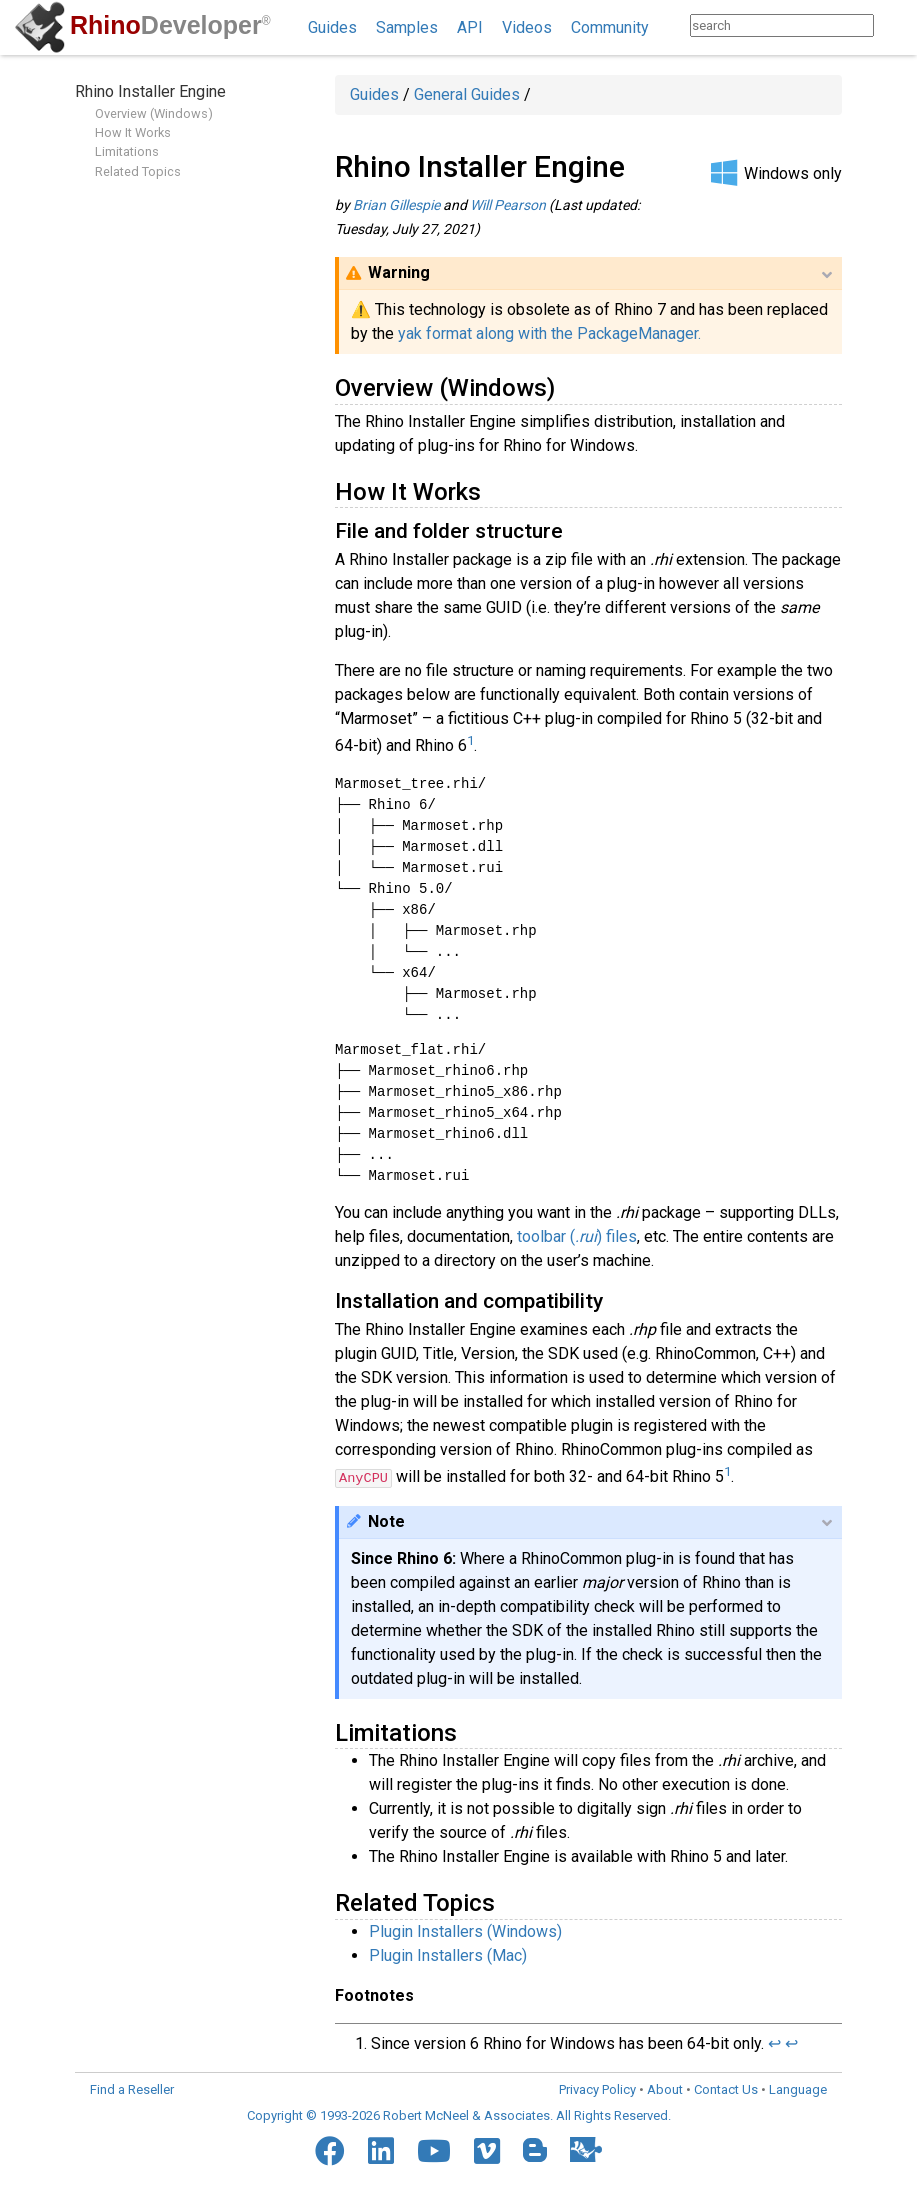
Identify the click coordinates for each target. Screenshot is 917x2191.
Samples (407, 27)
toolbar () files (577, 1236)
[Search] (893, 25)
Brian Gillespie (396, 205)
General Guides (467, 94)
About (665, 2089)
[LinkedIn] (381, 2151)
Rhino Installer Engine (150, 91)
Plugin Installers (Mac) (448, 1955)
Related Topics (138, 171)
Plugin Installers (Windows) (465, 1931)
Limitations (127, 151)
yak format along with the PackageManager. (549, 333)
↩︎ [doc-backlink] (774, 2043)
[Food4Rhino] (586, 2148)
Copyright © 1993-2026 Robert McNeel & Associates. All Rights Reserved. (459, 2115)
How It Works (133, 132)
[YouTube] (434, 2151)
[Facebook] (330, 2151)
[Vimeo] (487, 2151)
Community (610, 27)
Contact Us (726, 2089)
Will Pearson (508, 205)
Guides (332, 27)
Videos (527, 27)
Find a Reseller (132, 2089)
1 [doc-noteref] (470, 740)
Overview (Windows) (154, 113)
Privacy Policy (597, 2089)
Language (798, 2089)
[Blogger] (535, 2150)
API (470, 27)
